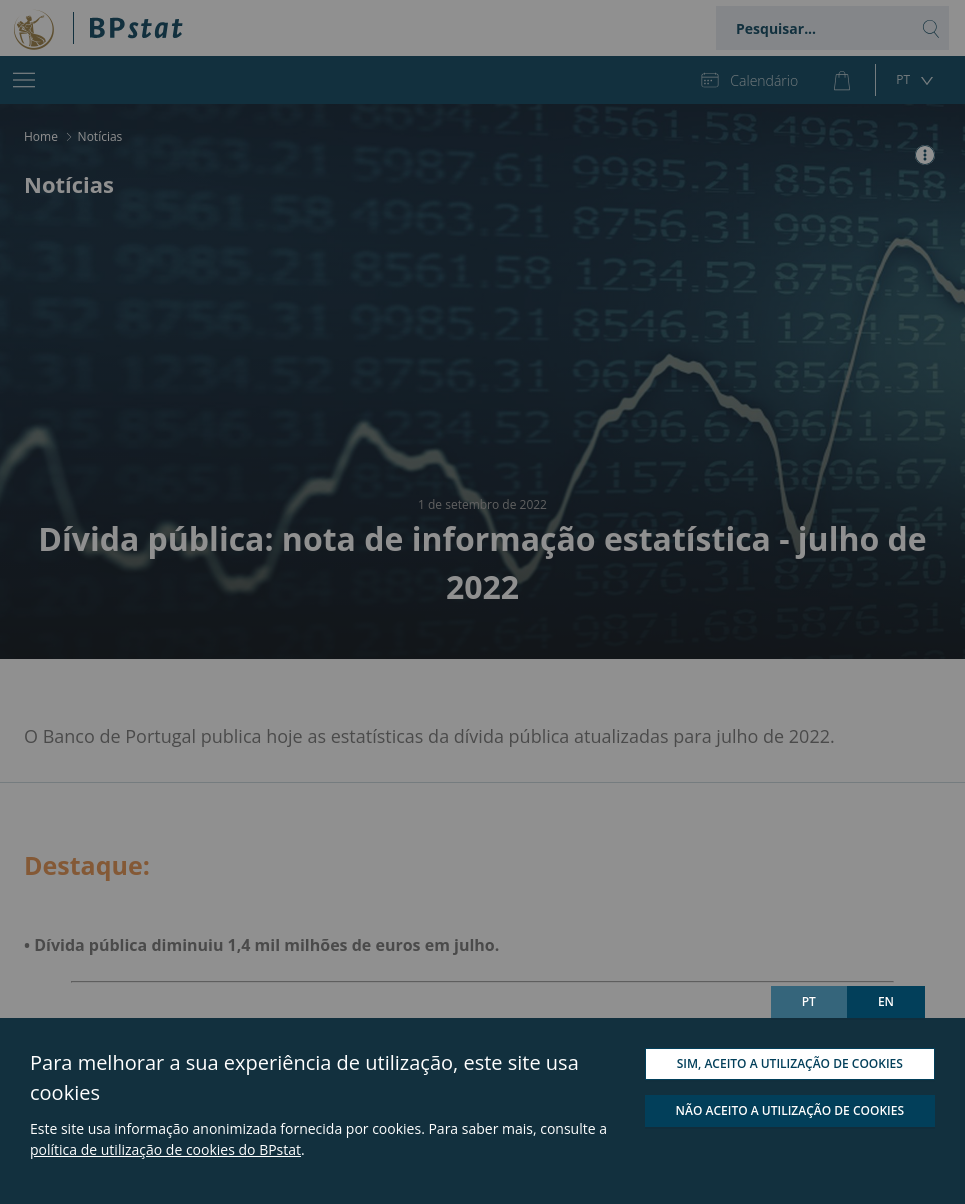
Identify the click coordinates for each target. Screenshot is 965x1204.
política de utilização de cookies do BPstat (165, 1149)
